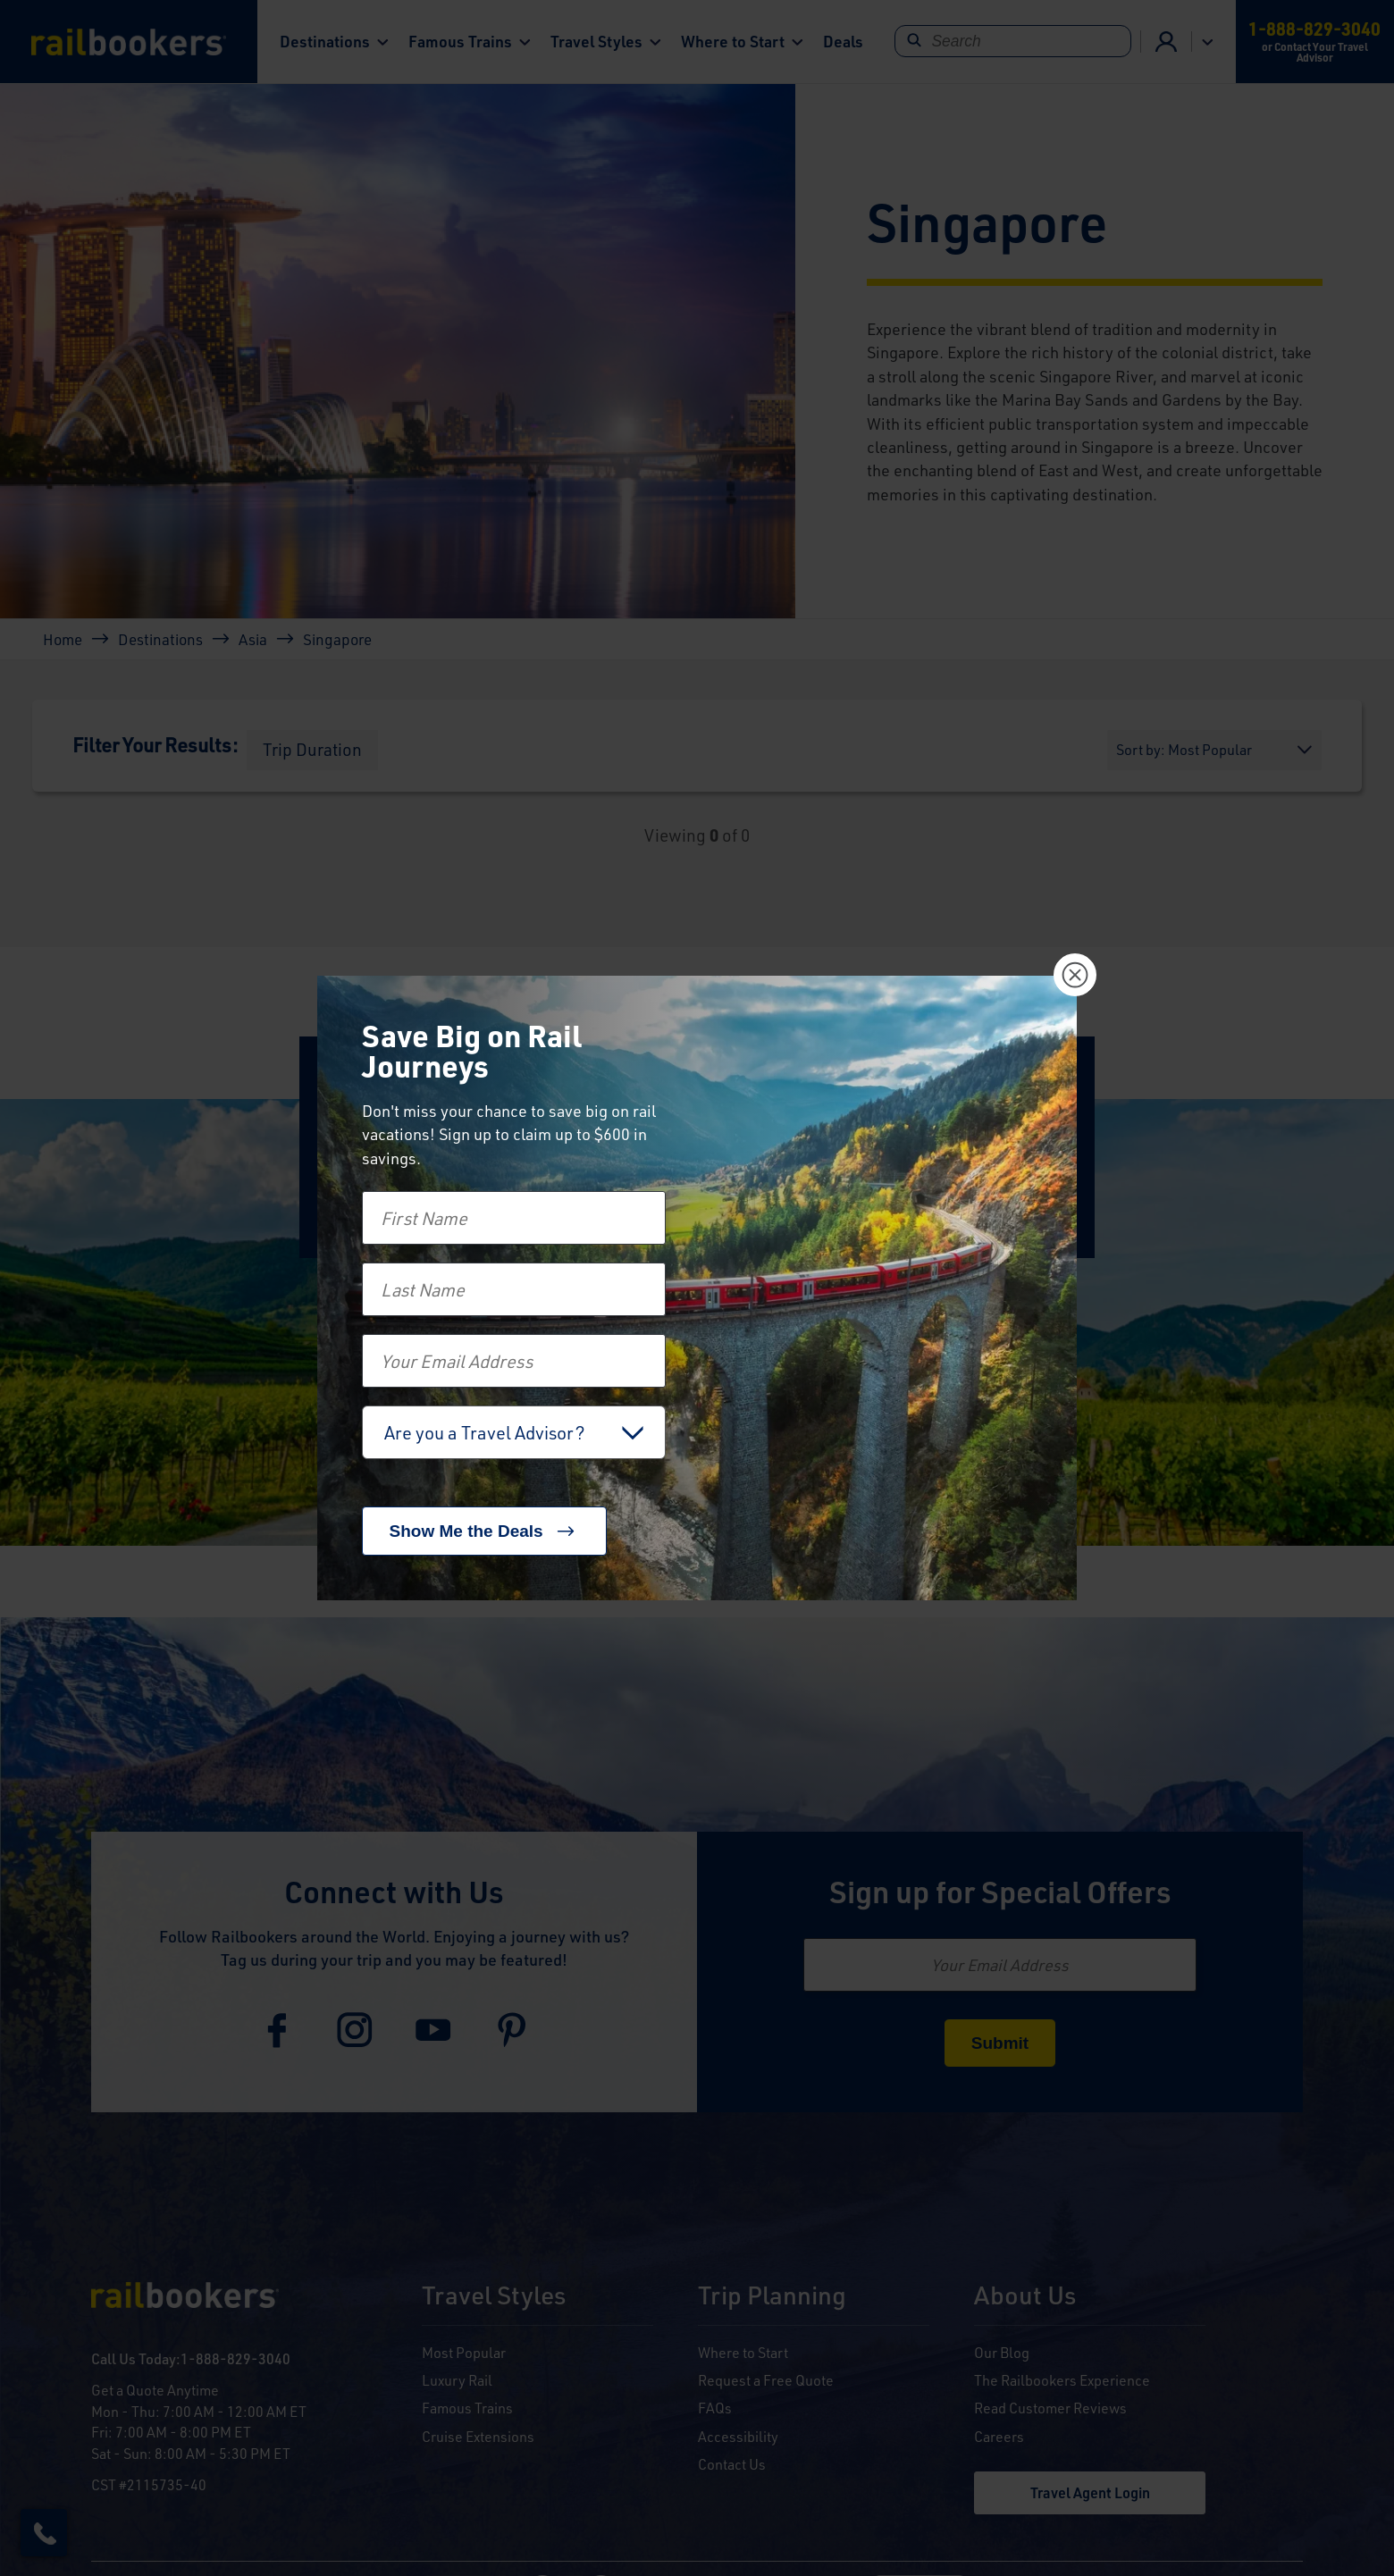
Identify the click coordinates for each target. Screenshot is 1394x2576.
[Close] (1075, 974)
